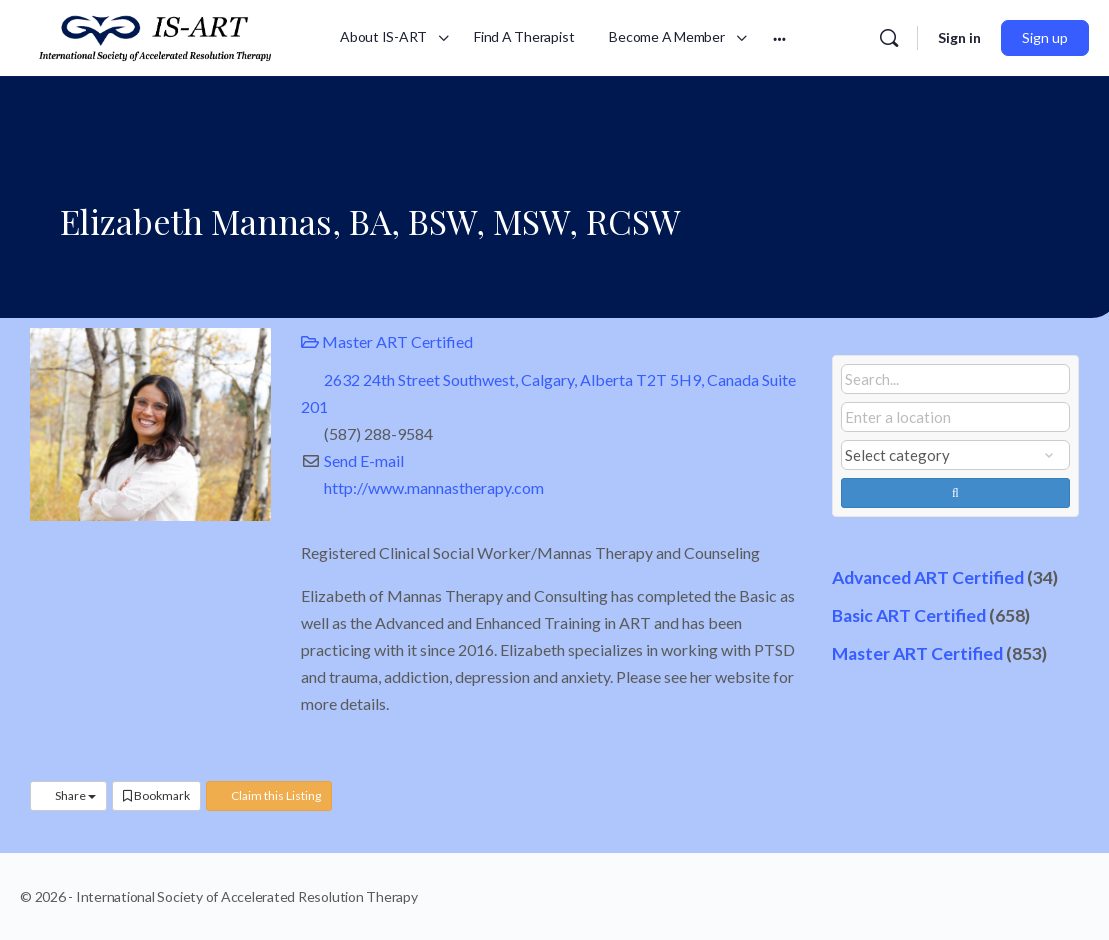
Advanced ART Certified (928, 577)
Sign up (1045, 37)
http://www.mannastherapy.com (434, 487)
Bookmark (156, 795)
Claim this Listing (269, 795)
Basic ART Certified (909, 615)
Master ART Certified (387, 341)
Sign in (959, 37)
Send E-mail (364, 460)
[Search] (889, 38)
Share (68, 795)
